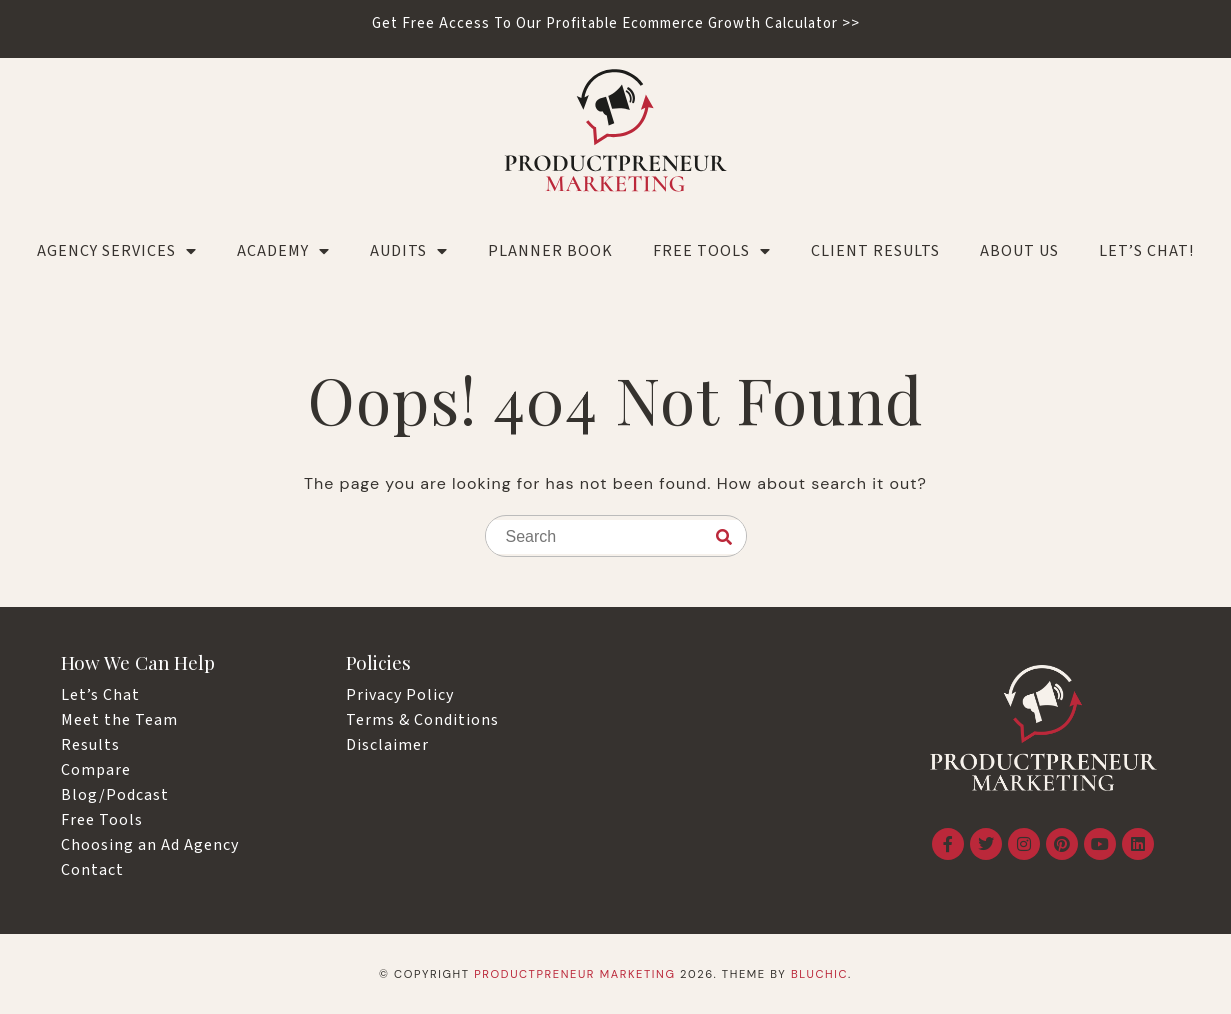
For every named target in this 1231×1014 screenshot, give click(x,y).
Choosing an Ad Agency (150, 845)
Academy (283, 251)
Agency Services (117, 251)
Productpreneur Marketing (574, 974)
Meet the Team (119, 720)
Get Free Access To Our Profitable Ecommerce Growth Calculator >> (616, 23)
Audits (409, 251)
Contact (92, 870)
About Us (1019, 251)
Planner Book (550, 251)
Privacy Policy (400, 695)
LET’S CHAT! (1146, 251)
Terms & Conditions (422, 720)
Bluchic (819, 974)
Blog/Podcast (115, 795)
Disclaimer (387, 745)
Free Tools (712, 251)
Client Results (875, 251)
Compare (96, 770)
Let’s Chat (100, 695)
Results (90, 745)
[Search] (724, 537)
